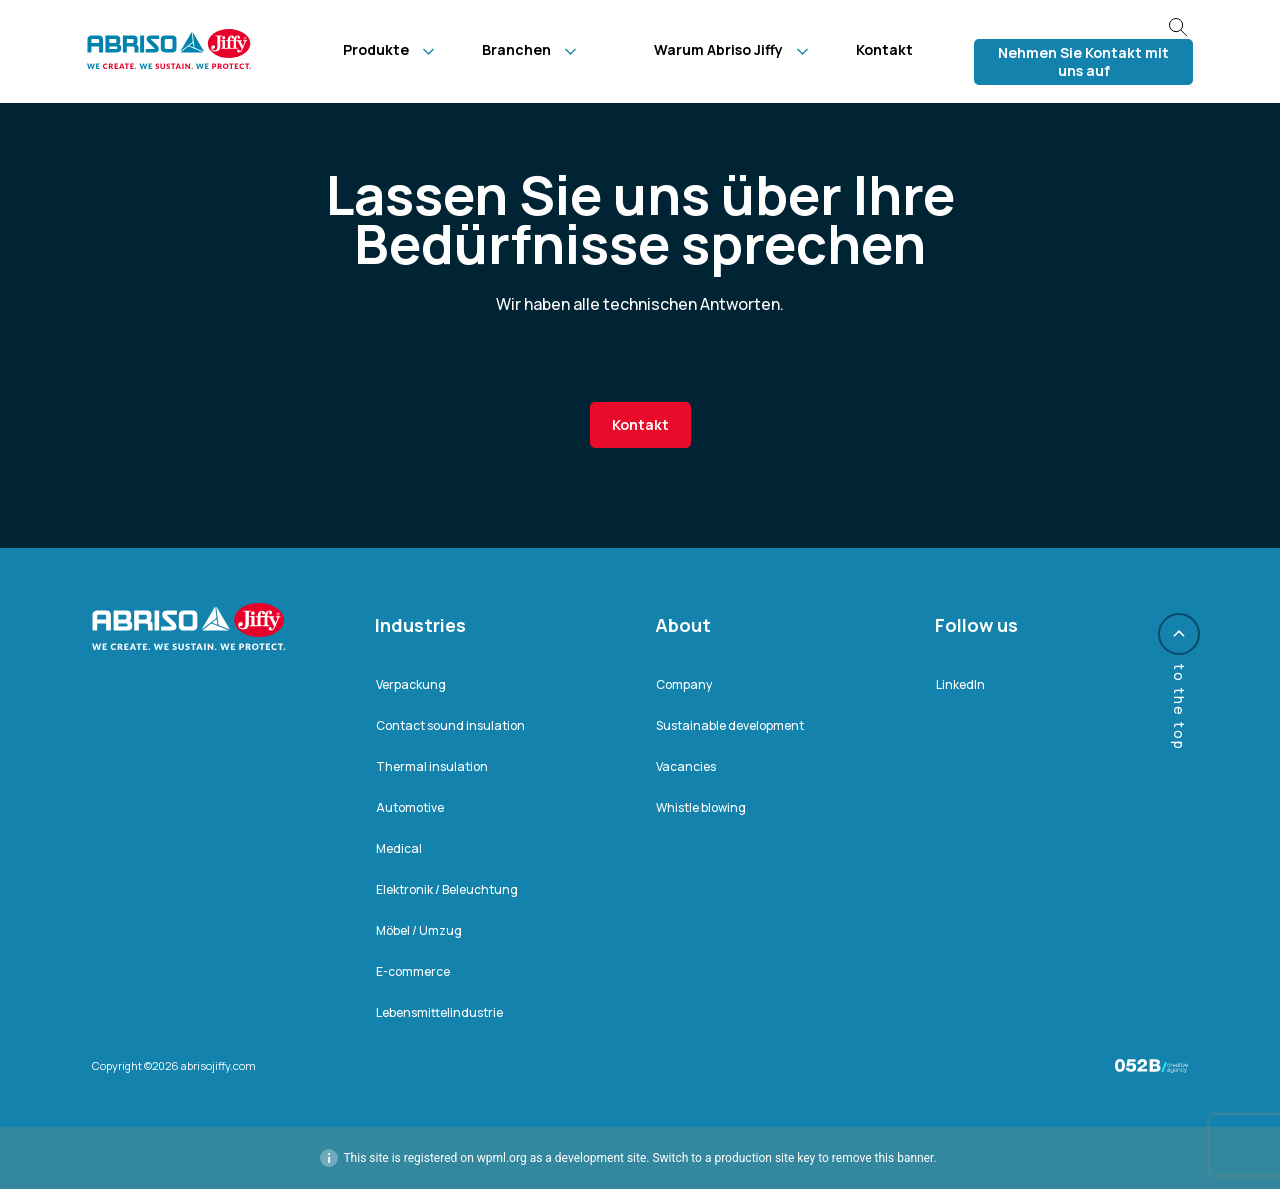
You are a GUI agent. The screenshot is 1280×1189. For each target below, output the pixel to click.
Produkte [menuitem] (376, 49)
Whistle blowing (701, 807)
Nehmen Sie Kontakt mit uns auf (1083, 61)
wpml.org (502, 1158)
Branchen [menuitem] (516, 49)
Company (684, 684)
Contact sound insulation (450, 725)
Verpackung (411, 684)
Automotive (410, 807)
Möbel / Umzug (419, 930)
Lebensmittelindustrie (439, 1012)
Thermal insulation (432, 766)
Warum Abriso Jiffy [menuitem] (718, 49)
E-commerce (413, 971)
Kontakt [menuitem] (884, 49)
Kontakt (640, 424)
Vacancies (686, 766)
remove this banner (883, 1158)
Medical (399, 848)
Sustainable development (730, 725)
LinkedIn (960, 684)
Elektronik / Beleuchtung (447, 889)
